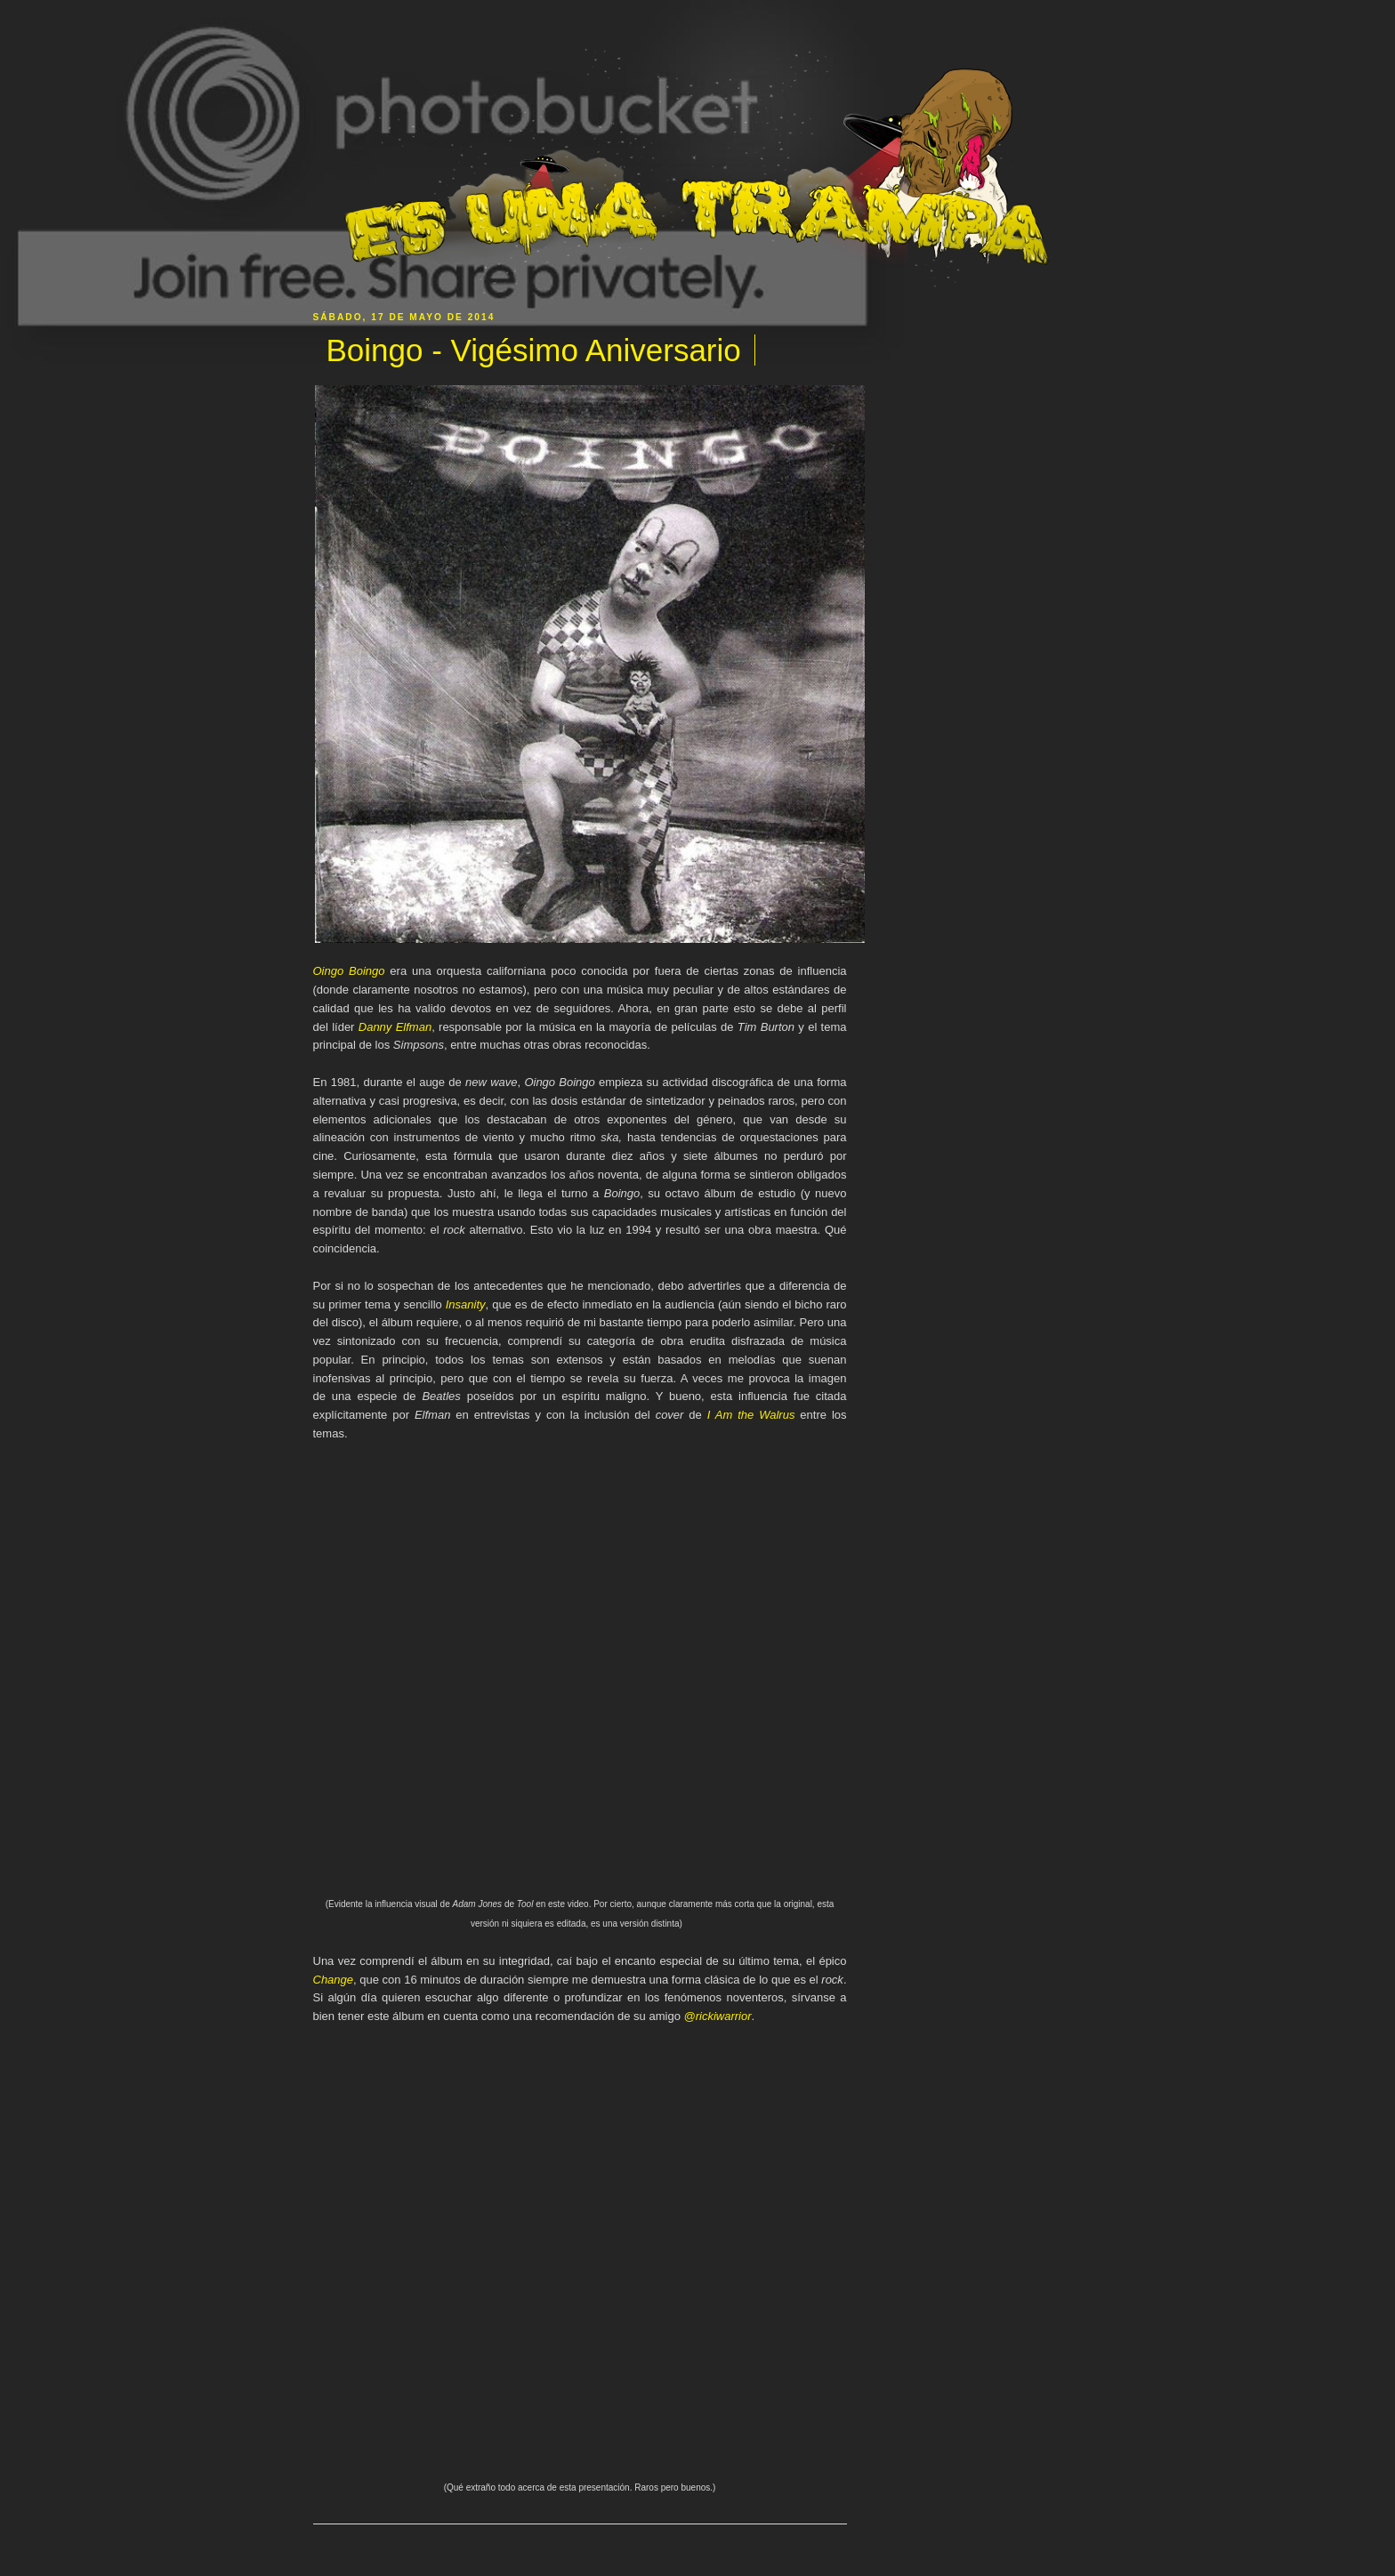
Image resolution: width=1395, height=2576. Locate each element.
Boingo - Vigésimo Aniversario (534, 350)
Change (333, 1979)
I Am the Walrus (751, 1414)
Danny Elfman (395, 1027)
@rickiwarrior (717, 2016)
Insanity (466, 1304)
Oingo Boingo (349, 971)
